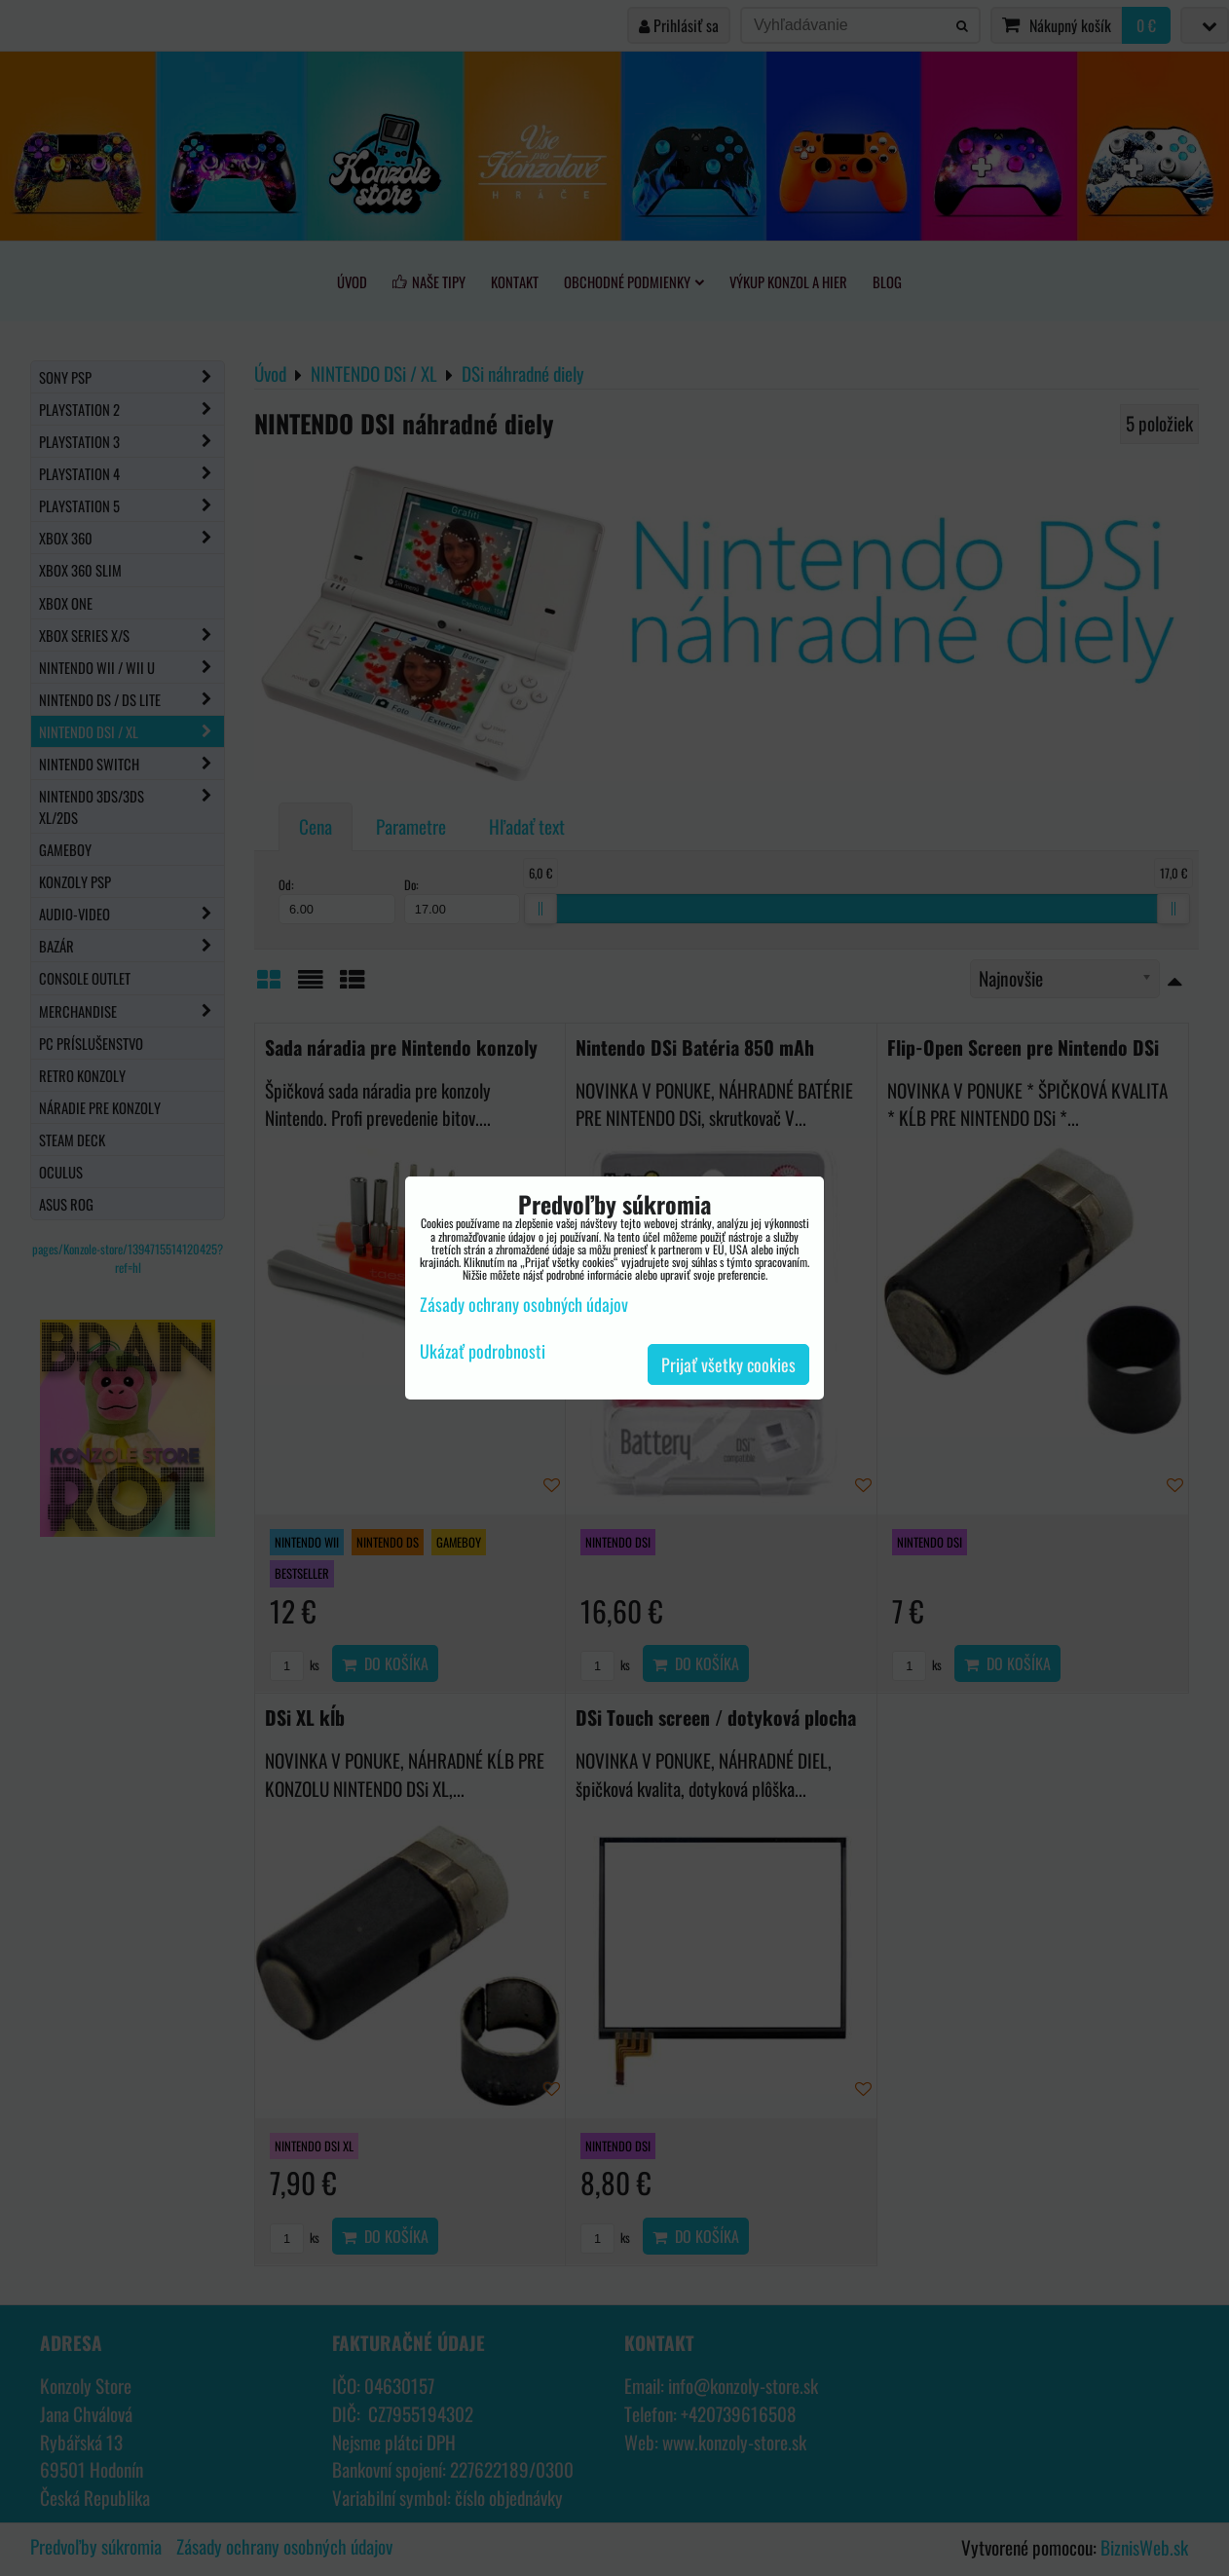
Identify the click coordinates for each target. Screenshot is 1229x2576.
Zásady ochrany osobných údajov (524, 1304)
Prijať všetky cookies (728, 1364)
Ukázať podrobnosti (482, 1352)
